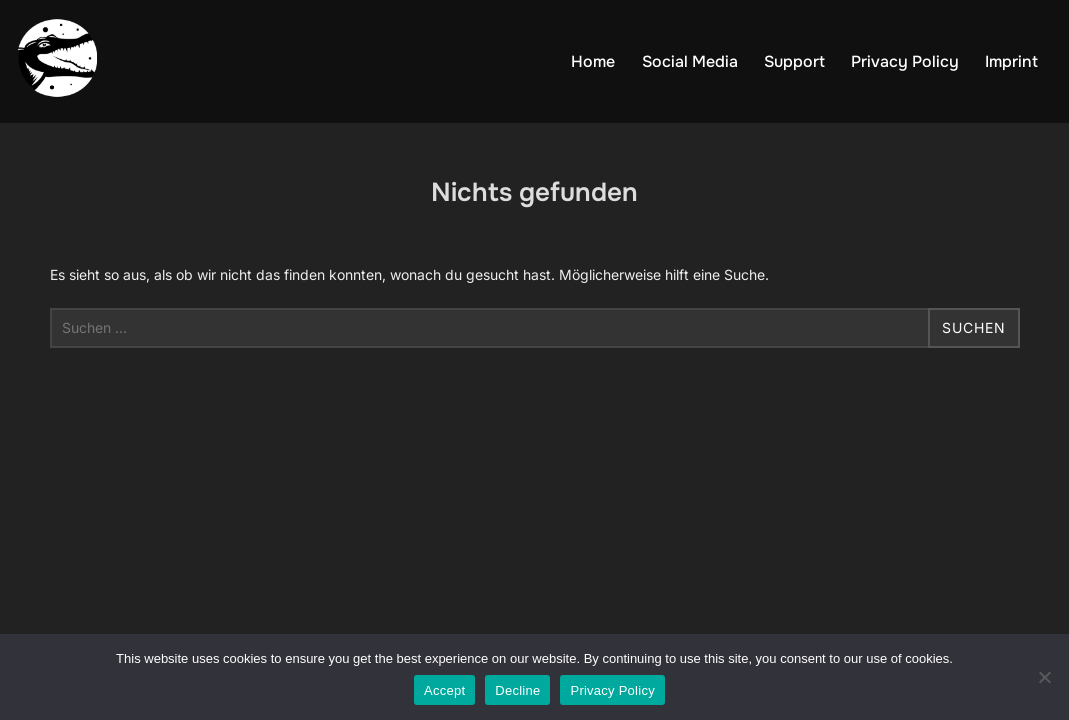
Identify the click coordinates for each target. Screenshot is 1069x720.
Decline (517, 690)
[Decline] (1044, 677)
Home (593, 61)
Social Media (690, 61)
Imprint (1011, 61)
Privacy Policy (905, 61)
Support (794, 61)
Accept (444, 690)
